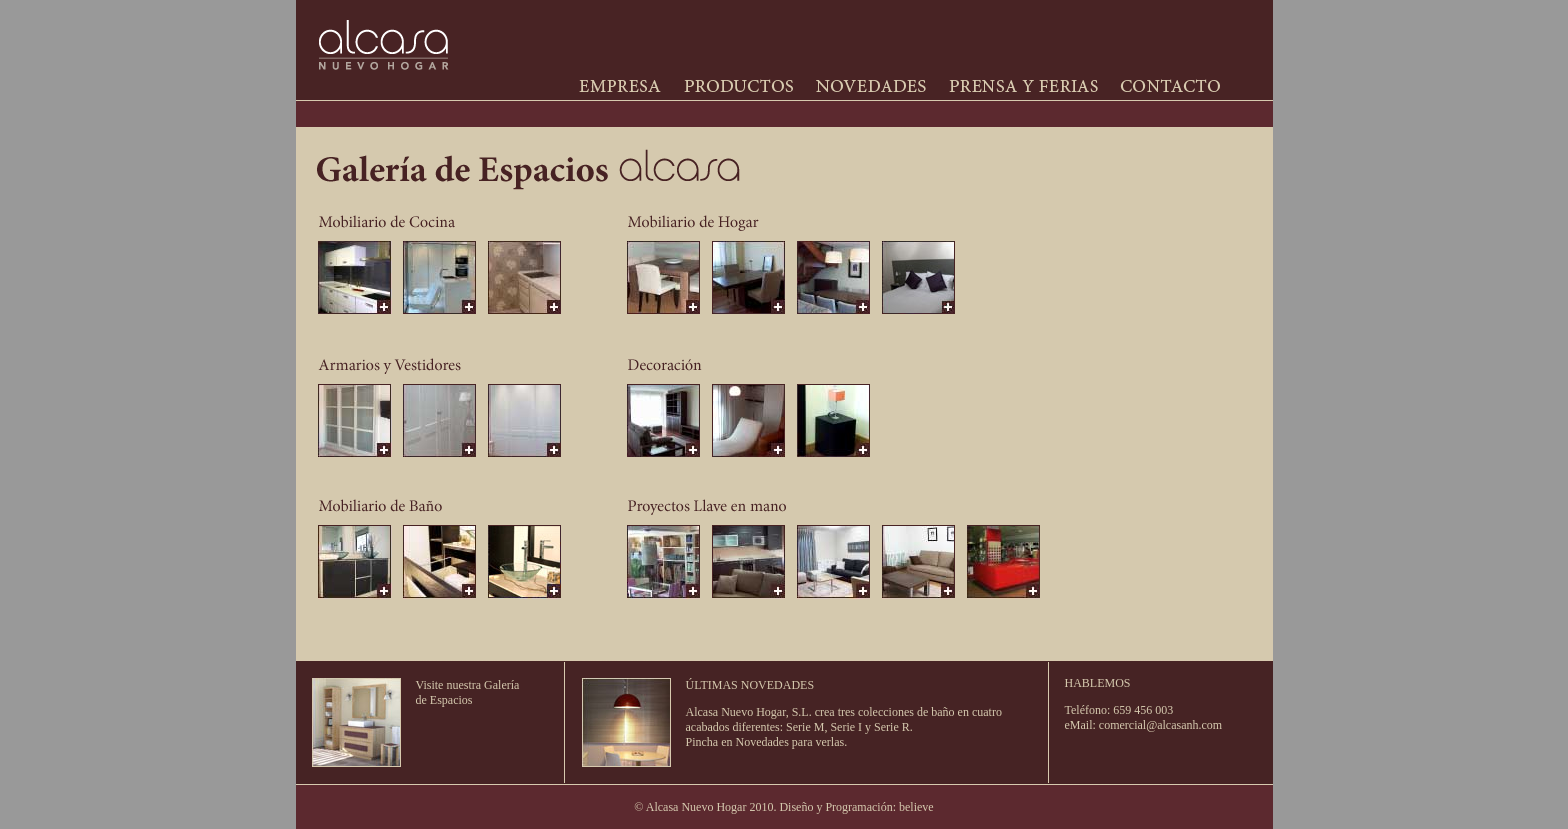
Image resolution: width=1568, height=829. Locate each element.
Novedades (762, 742)
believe (916, 807)
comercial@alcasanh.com (1160, 725)
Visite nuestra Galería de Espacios (468, 692)
